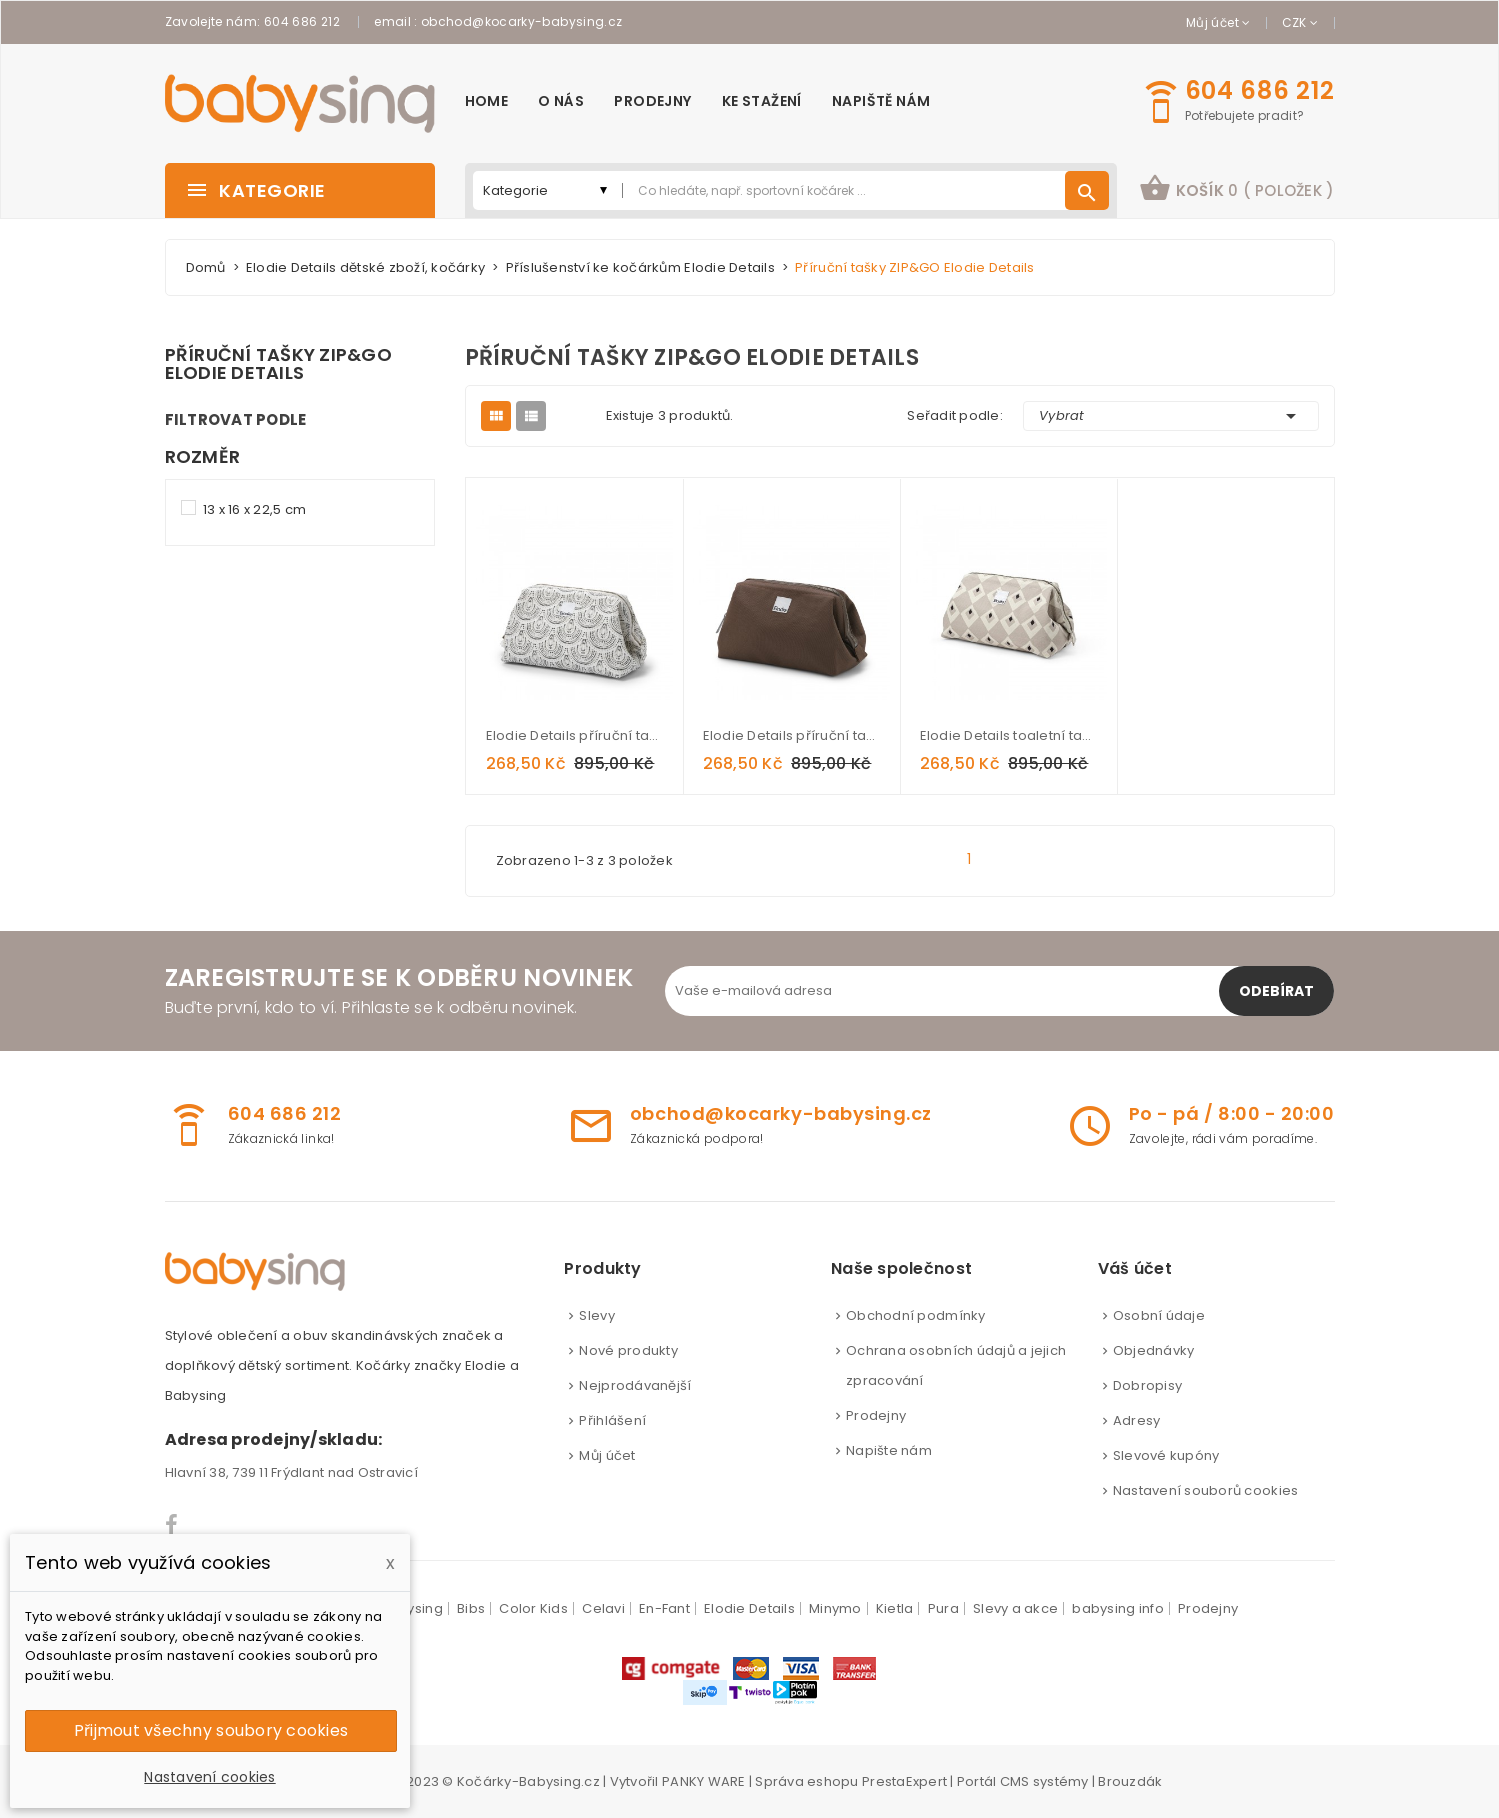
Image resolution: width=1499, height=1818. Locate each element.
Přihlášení (612, 1420)
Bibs (471, 1608)
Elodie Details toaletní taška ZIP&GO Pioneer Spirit (1008, 735)
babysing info (1117, 1608)
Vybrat (1171, 416)
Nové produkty (628, 1350)
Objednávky (1154, 1350)
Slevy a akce (1015, 1608)
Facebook (172, 1525)
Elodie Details (749, 1608)
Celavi (603, 1608)
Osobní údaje (1159, 1315)
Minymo (835, 1608)
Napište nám (889, 1450)
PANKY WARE (704, 1781)
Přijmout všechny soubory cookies (211, 1730)
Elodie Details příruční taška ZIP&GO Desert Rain (574, 735)
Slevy (596, 1315)
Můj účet (607, 1455)
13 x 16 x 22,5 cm (254, 509)
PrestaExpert (904, 1781)
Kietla (895, 1608)
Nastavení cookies (209, 1777)
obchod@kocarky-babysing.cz (521, 21)
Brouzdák (1130, 1781)
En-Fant (664, 1608)
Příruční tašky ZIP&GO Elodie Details (278, 364)
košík (1236, 188)
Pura (943, 1608)
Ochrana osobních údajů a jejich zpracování (956, 1365)
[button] (1236, 190)
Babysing (412, 1608)
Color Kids (533, 1608)
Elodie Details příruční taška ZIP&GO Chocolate (791, 735)
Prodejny (876, 1415)
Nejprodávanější (635, 1385)
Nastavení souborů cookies (1206, 1490)
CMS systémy (1044, 1781)
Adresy (1137, 1420)
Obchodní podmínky (915, 1315)
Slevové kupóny (1166, 1455)
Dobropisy (1147, 1385)
